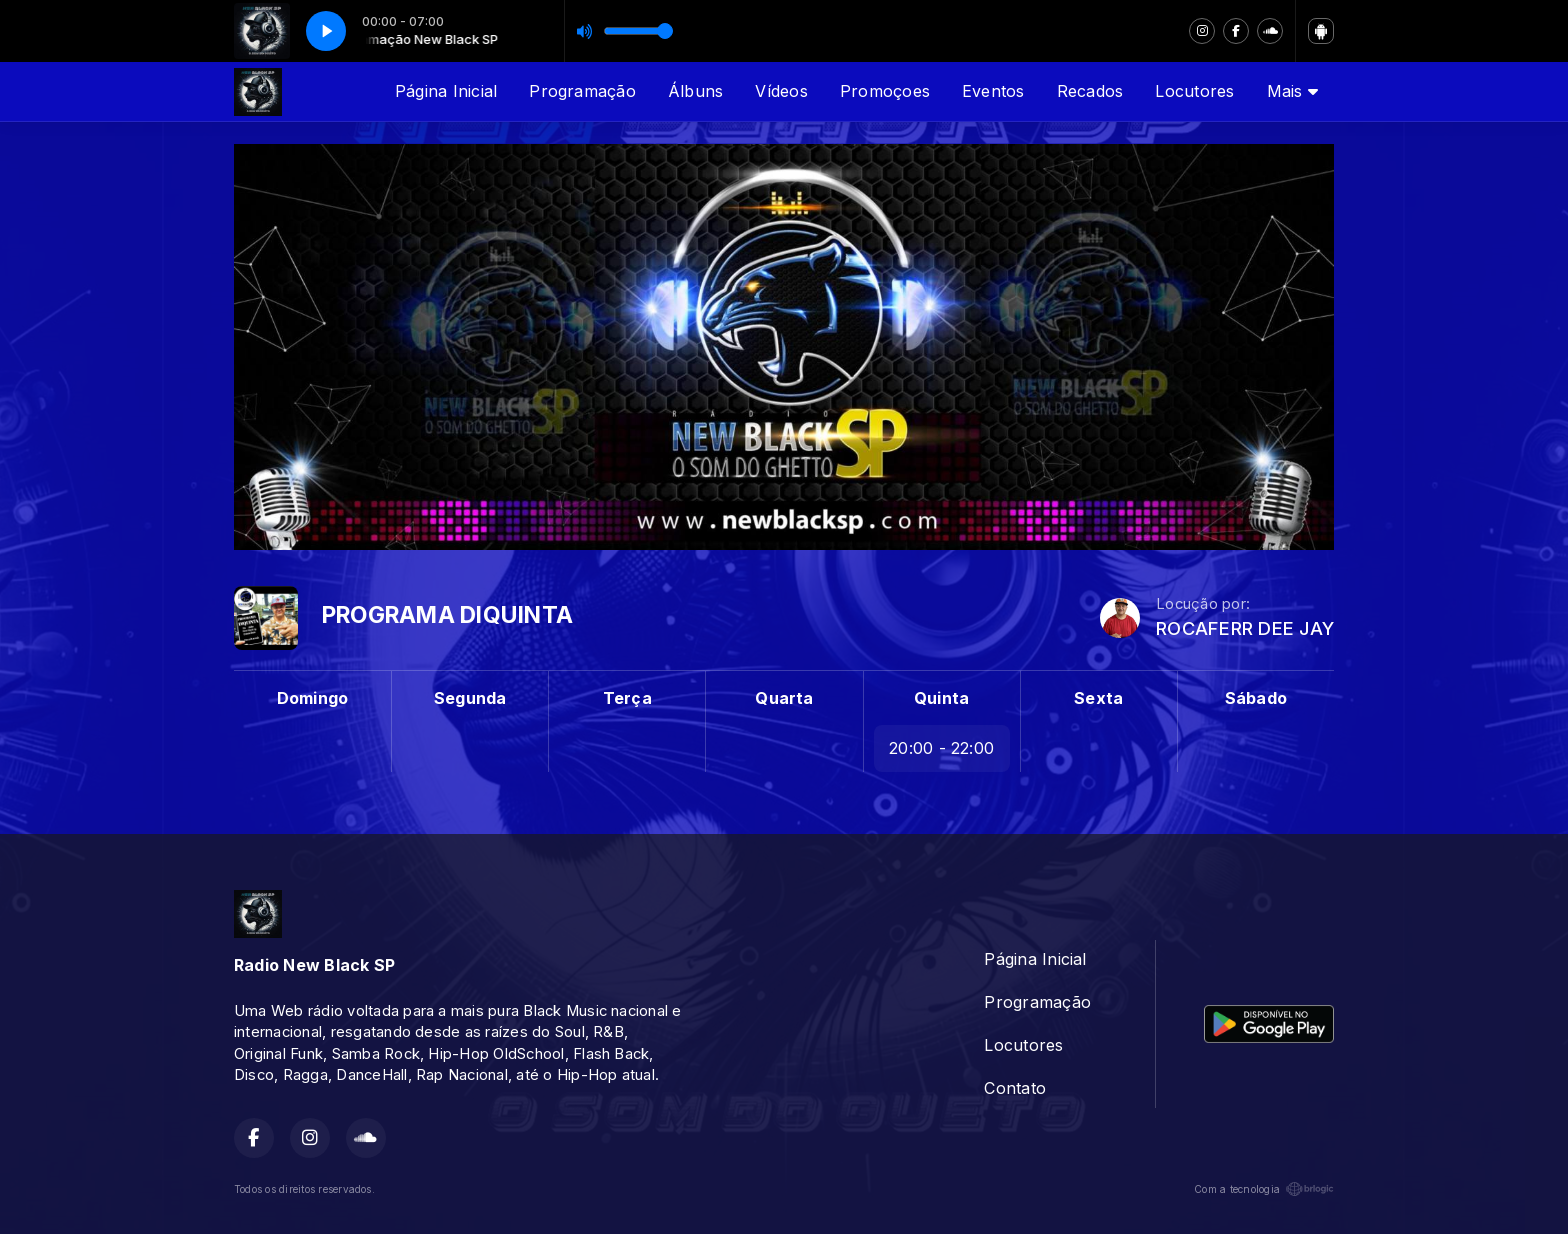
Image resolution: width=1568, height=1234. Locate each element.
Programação (582, 91)
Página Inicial (446, 91)
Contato (1015, 1088)
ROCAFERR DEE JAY (1245, 628)
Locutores (1194, 91)
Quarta (784, 698)
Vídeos (781, 91)
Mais (1292, 91)
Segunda (470, 698)
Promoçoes (885, 91)
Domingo (313, 698)
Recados (1090, 91)
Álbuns (695, 91)
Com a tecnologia (1264, 1189)
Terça (627, 698)
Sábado (1256, 698)
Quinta (941, 698)
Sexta (1098, 698)
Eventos (993, 91)
